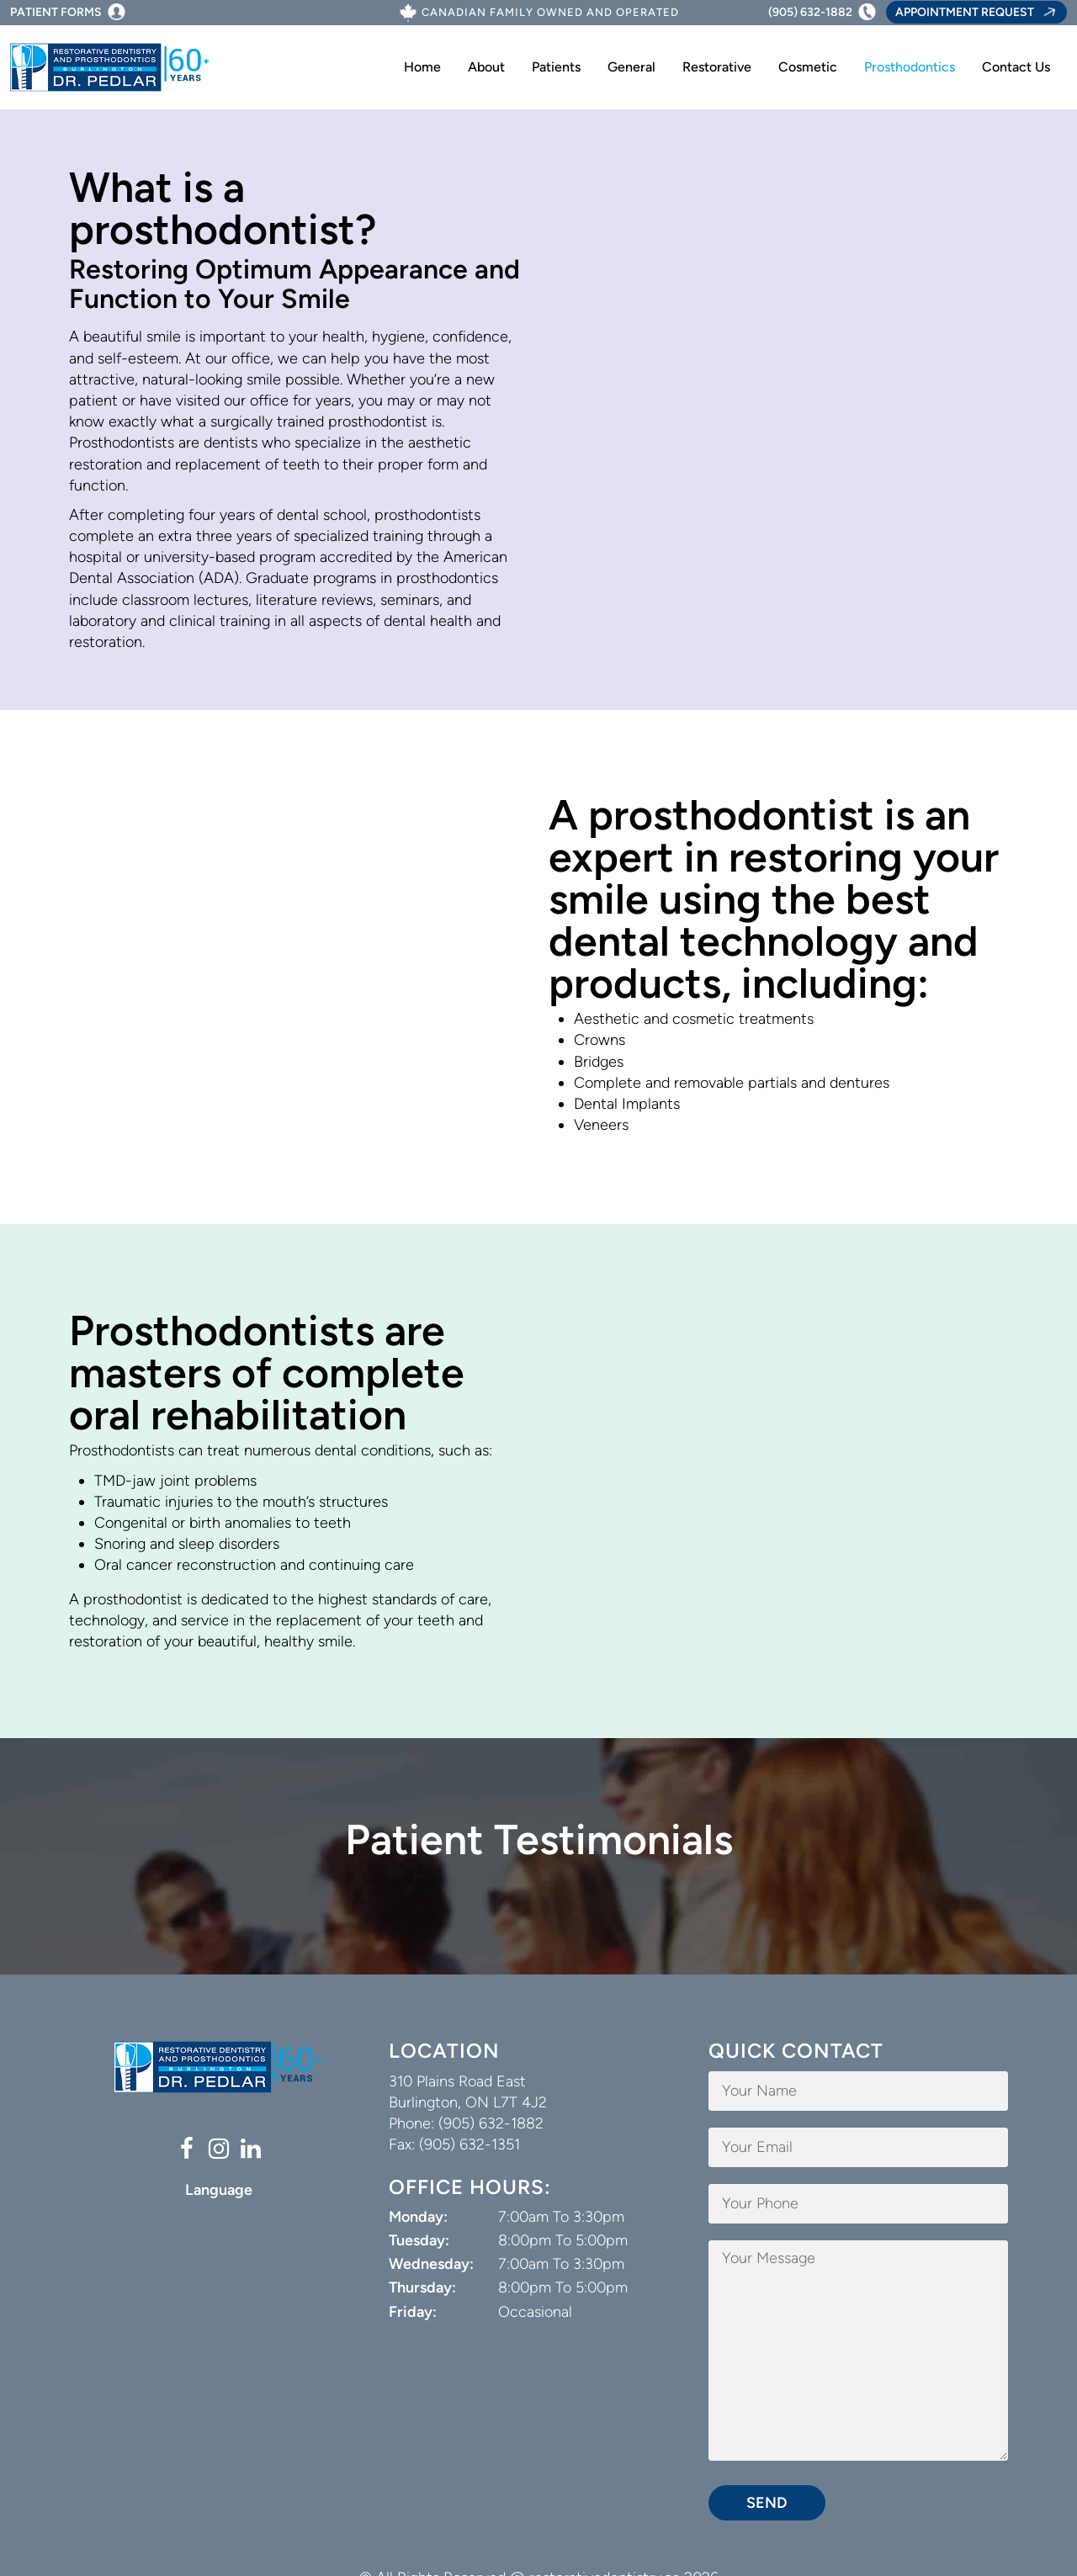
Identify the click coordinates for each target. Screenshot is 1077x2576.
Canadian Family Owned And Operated (550, 13)
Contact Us (1016, 67)
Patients (556, 67)
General (631, 67)
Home (422, 67)
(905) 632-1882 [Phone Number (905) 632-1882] (810, 12)
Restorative (716, 67)
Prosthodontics (909, 67)
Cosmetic (807, 67)
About (486, 67)
